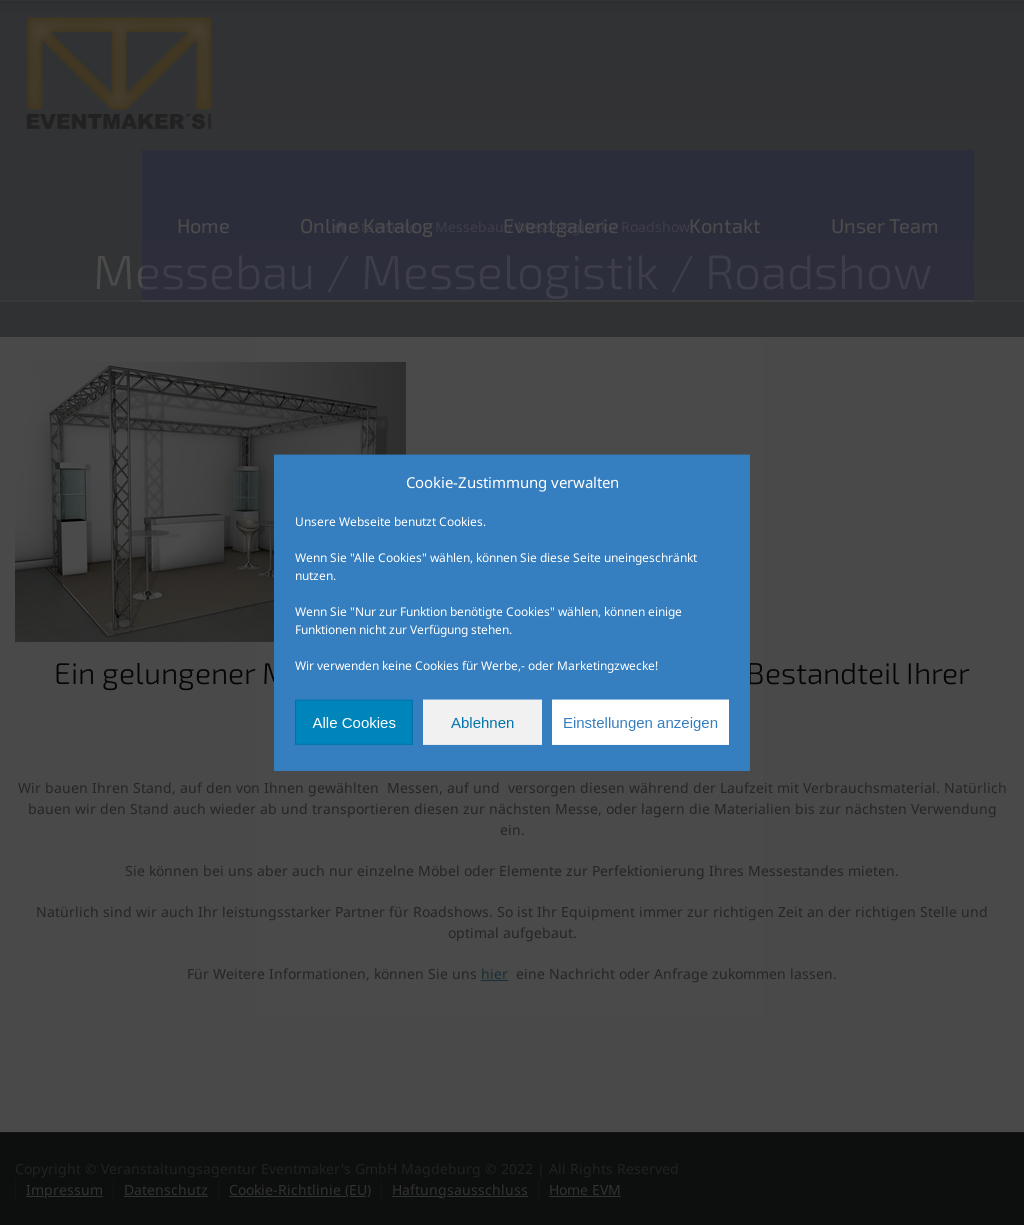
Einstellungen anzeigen (640, 721)
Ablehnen (482, 721)
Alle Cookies (354, 721)
